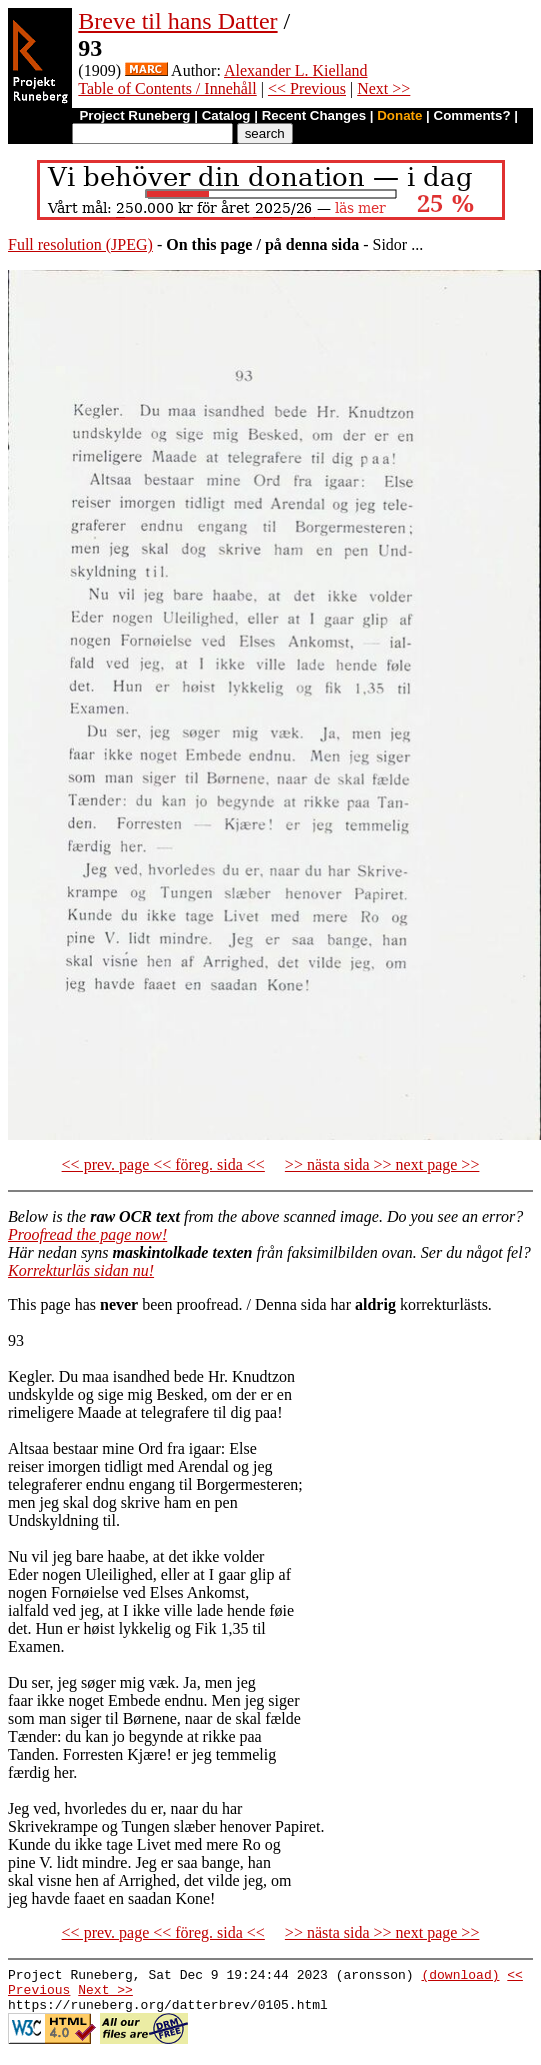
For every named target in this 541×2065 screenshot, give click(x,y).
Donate (399, 115)
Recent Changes (314, 115)
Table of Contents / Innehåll (167, 88)
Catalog (226, 115)
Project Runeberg (134, 115)
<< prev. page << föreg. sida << (163, 1164)
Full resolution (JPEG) (80, 244)
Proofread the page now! (87, 1234)
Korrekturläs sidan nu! (81, 1270)
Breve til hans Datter (177, 21)
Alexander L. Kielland (296, 70)
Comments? (472, 115)
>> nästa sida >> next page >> (382, 1164)
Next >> (383, 88)
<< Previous (307, 88)
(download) (460, 1977)
